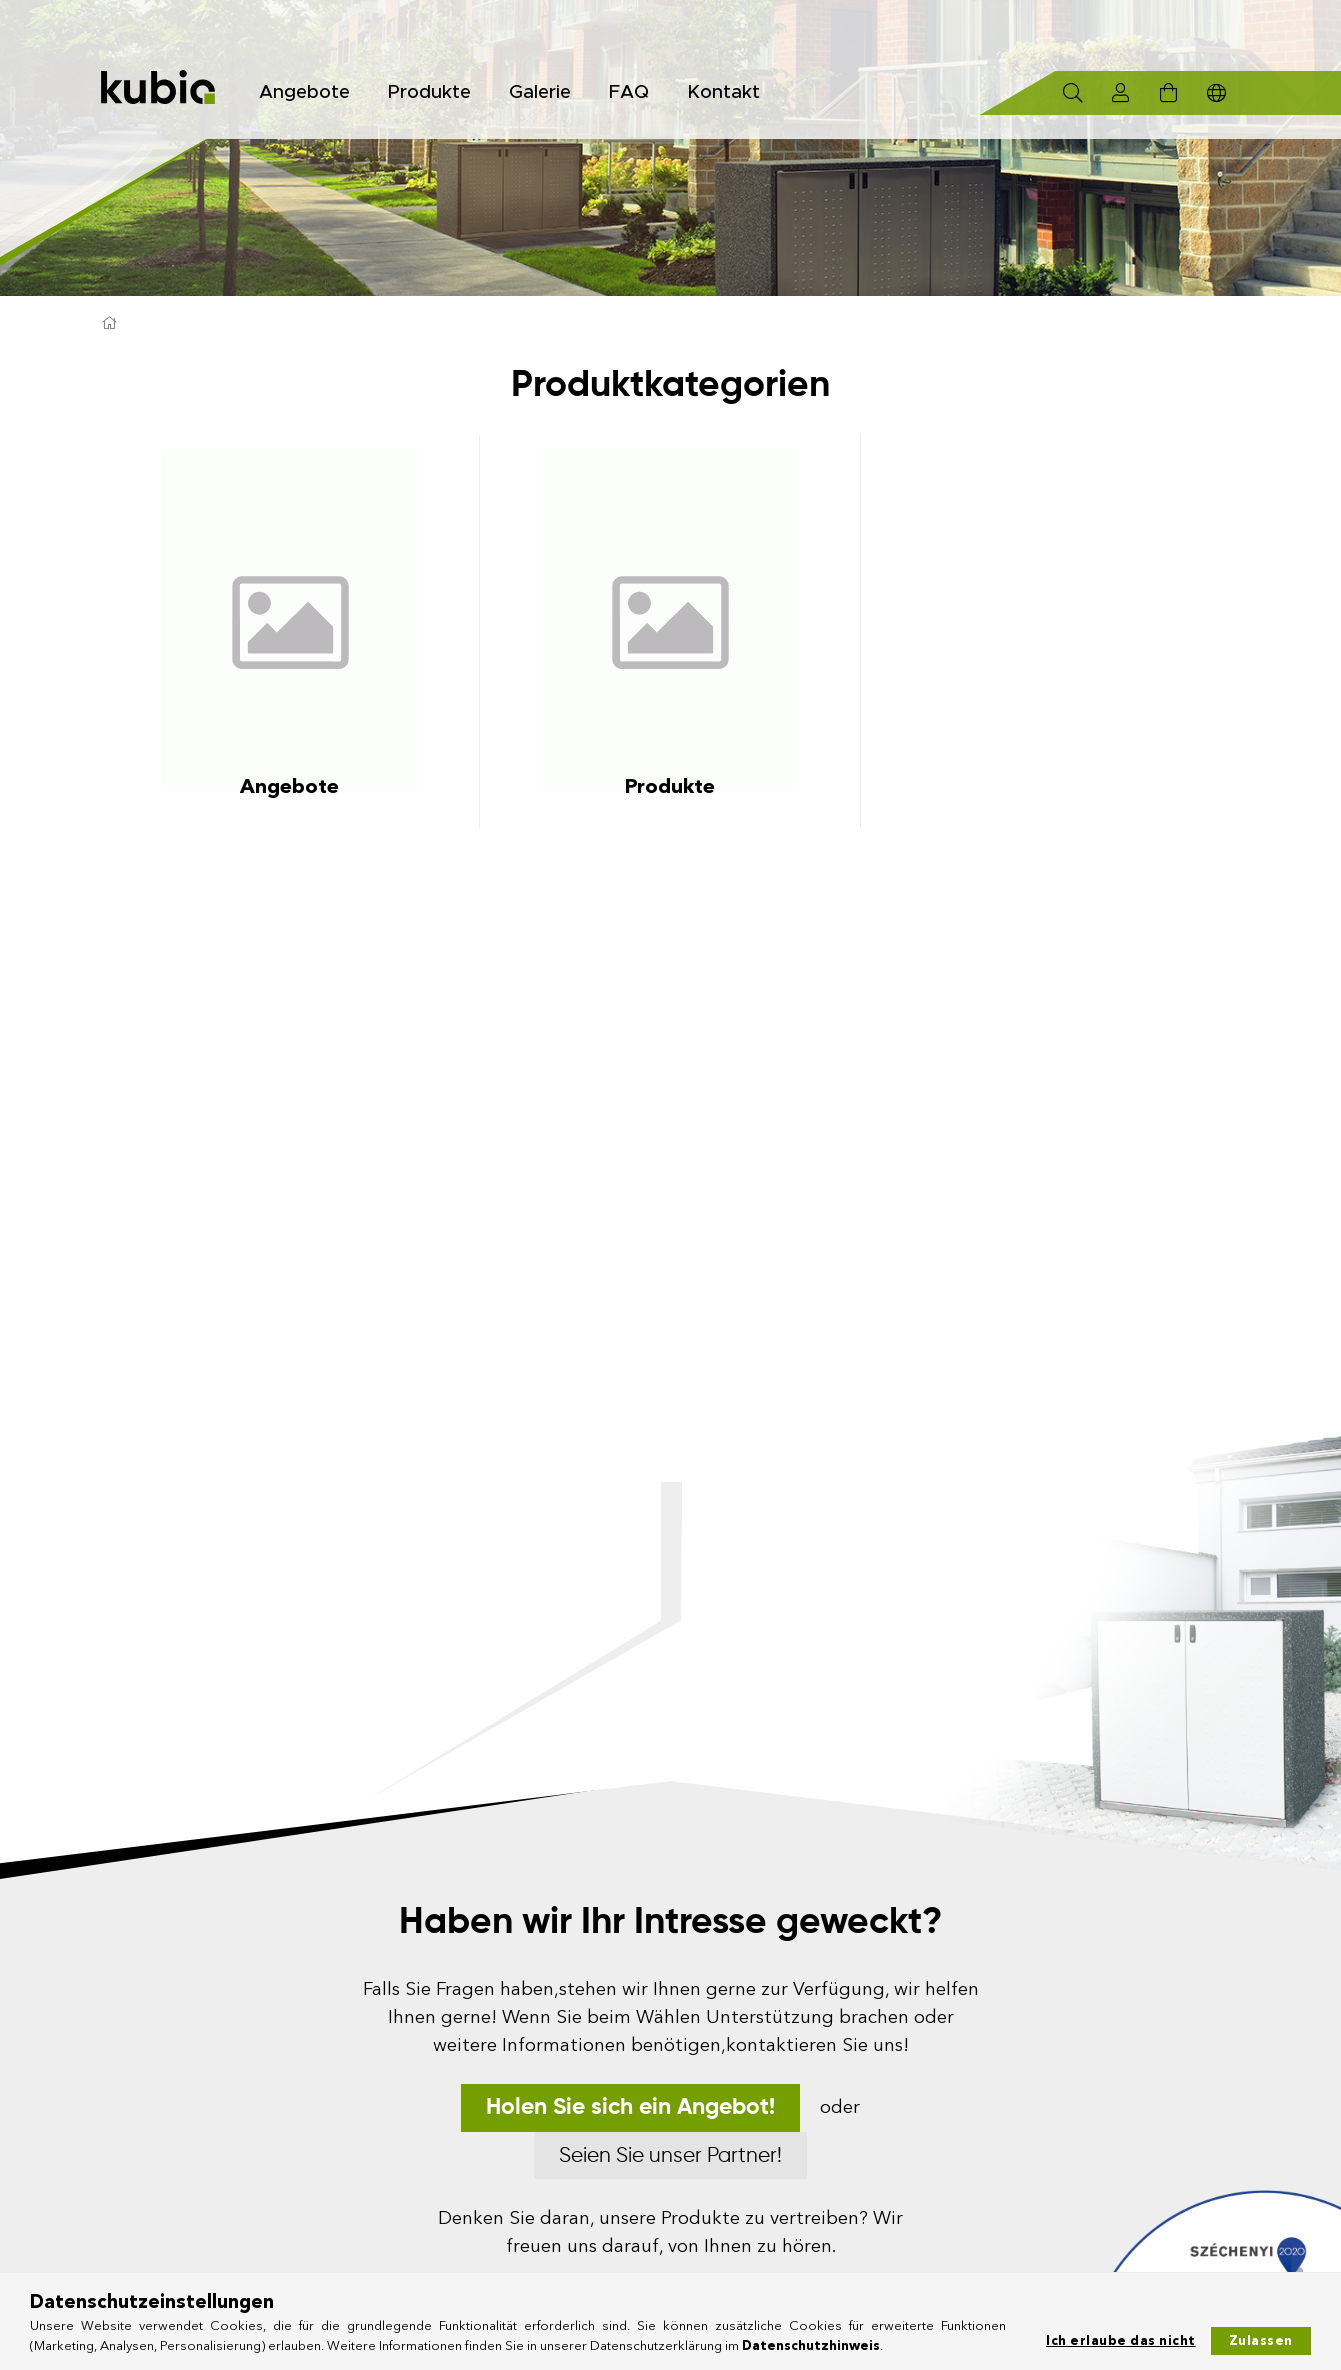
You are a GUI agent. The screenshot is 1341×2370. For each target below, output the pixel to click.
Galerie (540, 92)
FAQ (629, 92)
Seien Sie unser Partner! (670, 2156)
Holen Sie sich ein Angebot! (630, 2107)
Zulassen (1261, 2340)
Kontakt (723, 92)
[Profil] (1121, 93)
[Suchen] (1073, 93)
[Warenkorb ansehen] (1169, 93)
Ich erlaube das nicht (1121, 2340)
